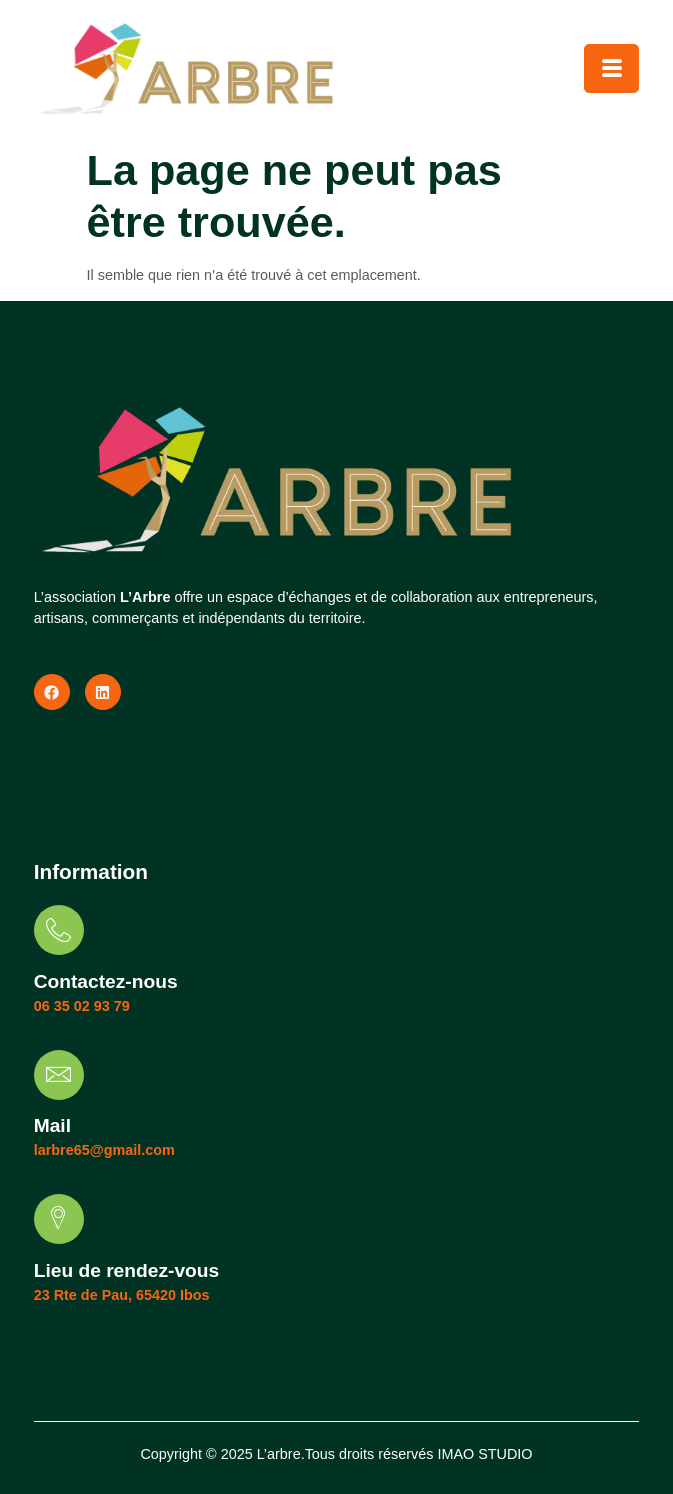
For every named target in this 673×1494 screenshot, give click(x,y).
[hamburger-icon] (611, 68)
